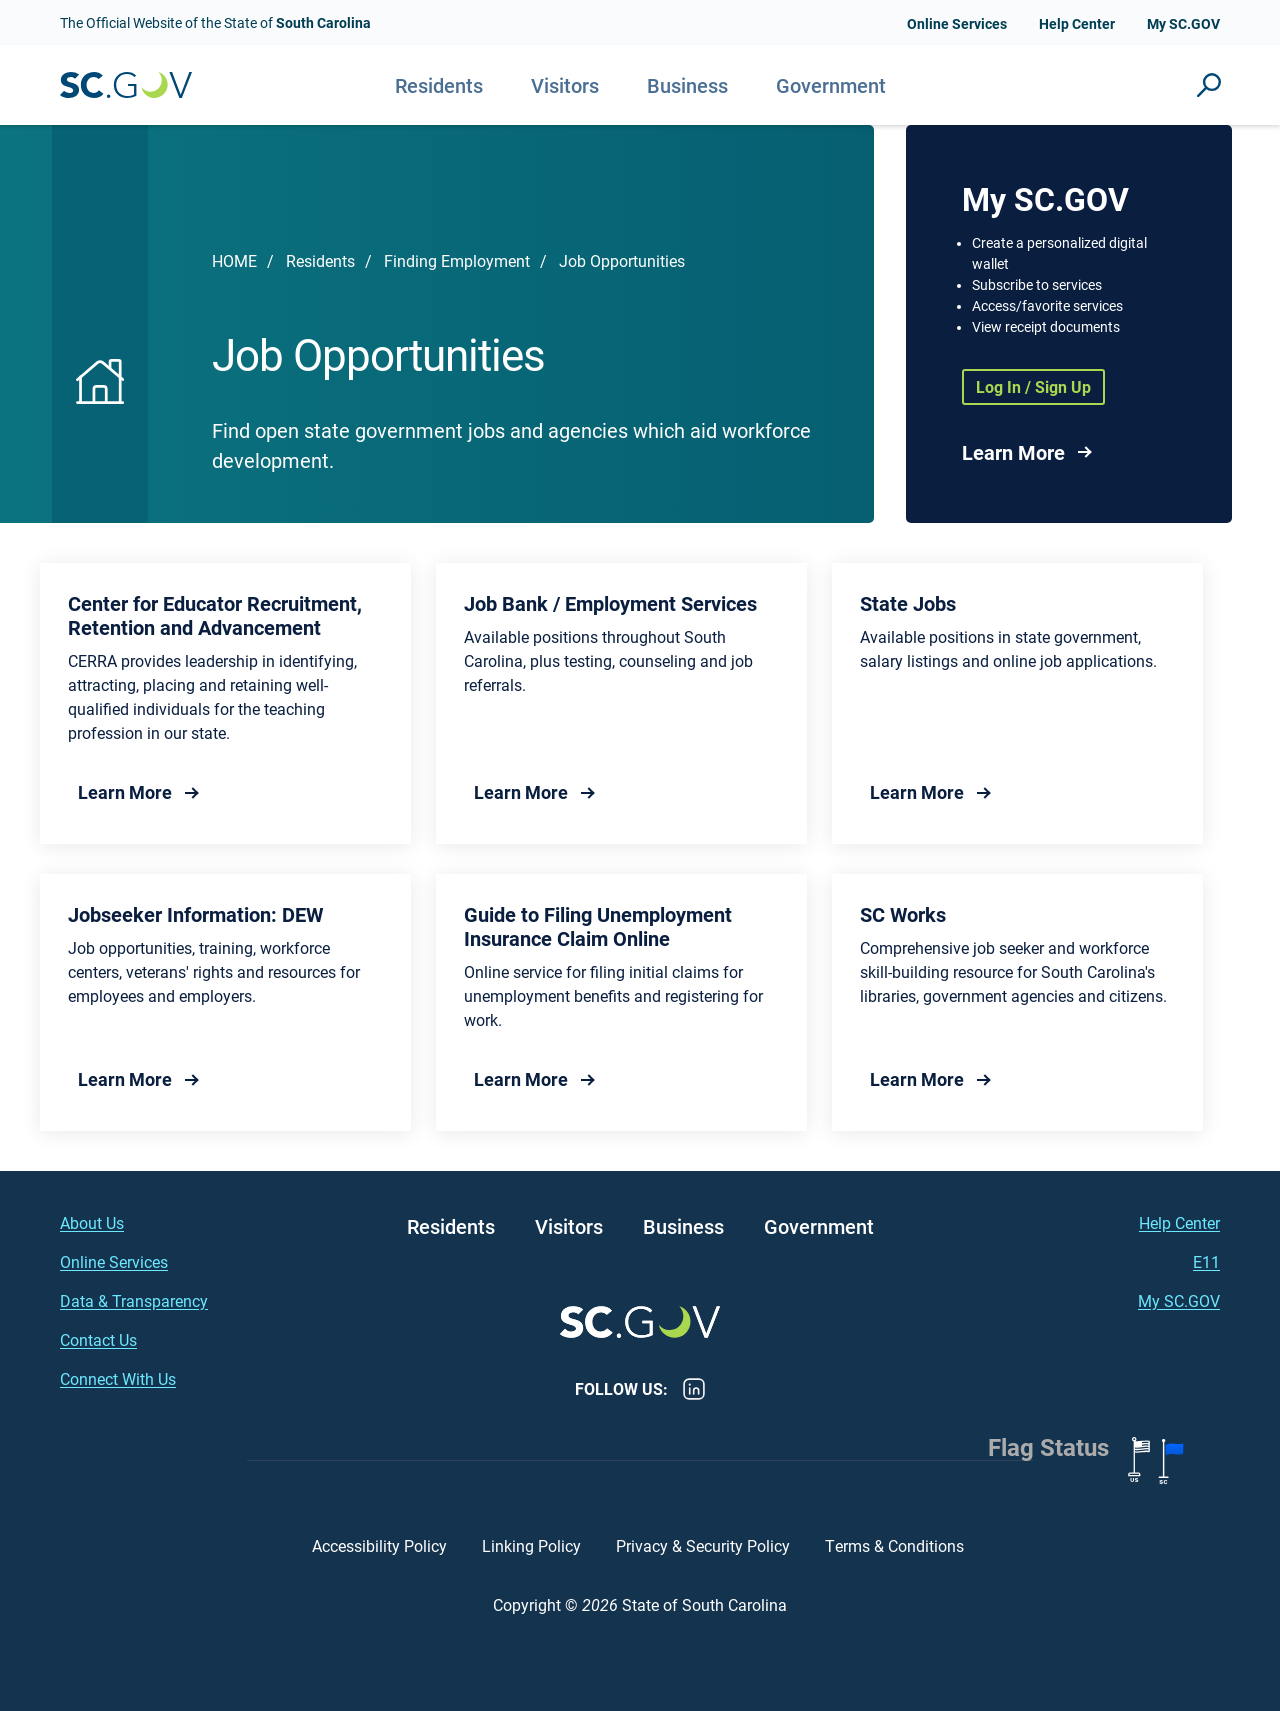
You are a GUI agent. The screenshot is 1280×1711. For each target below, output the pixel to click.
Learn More (1013, 452)
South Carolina (126, 85)
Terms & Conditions (896, 1545)
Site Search (1209, 85)
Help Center (1077, 23)
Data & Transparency (134, 1300)
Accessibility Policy (379, 1545)
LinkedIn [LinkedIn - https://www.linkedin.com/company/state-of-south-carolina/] (694, 1389)
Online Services (957, 23)
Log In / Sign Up (1033, 386)
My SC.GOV (1183, 23)
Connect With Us (118, 1378)
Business (687, 85)
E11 (1206, 1261)
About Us (92, 1222)
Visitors (565, 85)
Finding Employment (457, 260)
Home (234, 260)
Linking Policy (531, 1545)
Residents (439, 85)
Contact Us (98, 1339)
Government (831, 85)
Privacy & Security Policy (703, 1545)
